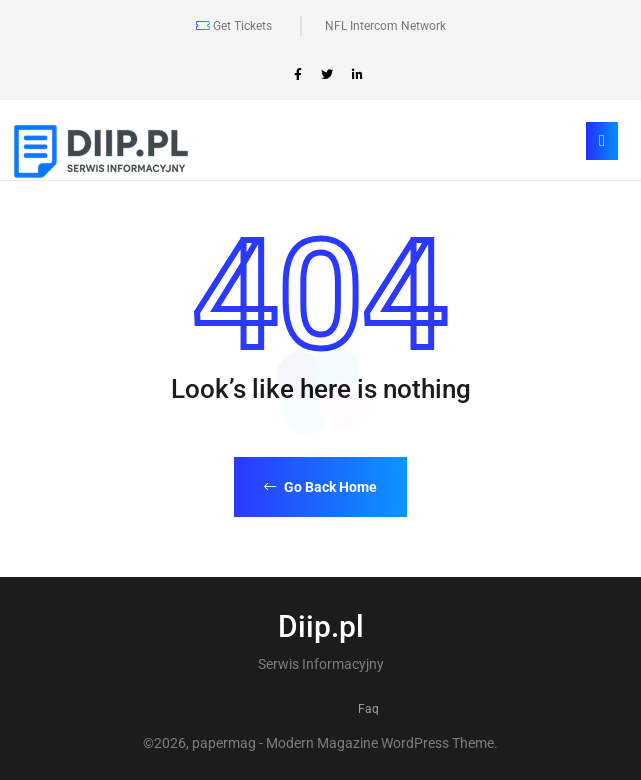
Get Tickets (234, 26)
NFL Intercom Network (385, 26)
